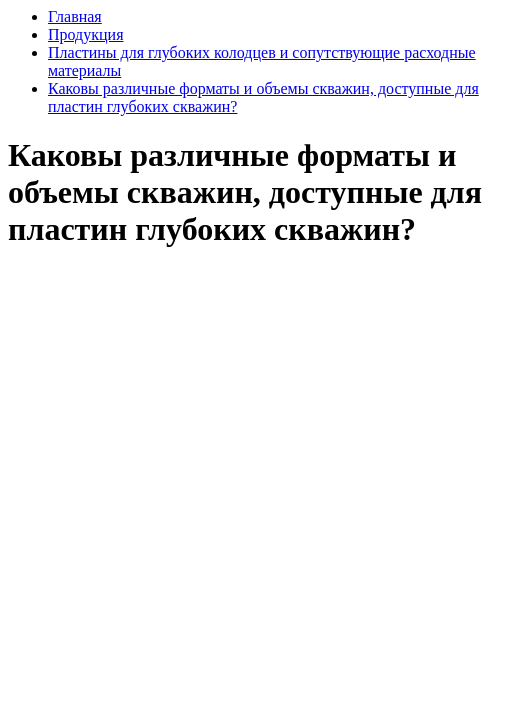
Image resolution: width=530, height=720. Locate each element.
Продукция (86, 34)
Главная (75, 16)
